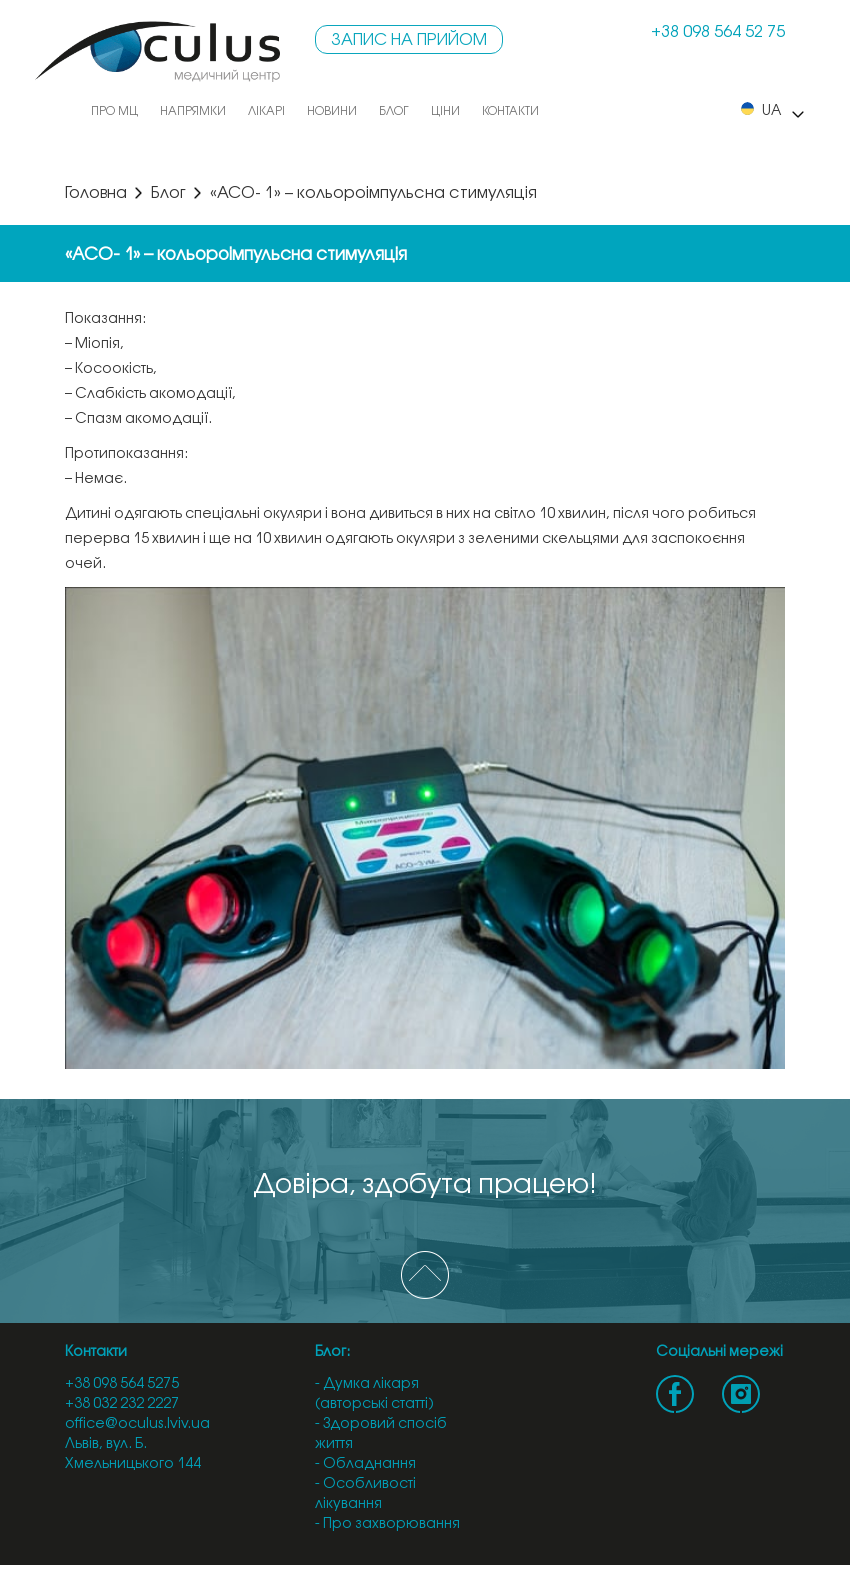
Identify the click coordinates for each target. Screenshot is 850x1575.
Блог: (332, 1352)
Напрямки (193, 111)
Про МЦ (114, 111)
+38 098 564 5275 (122, 1384)
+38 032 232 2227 (122, 1404)
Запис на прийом (409, 40)
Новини (332, 111)
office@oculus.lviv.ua (137, 1424)
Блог (394, 111)
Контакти (510, 111)
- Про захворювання (387, 1524)
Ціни (445, 111)
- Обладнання (365, 1464)
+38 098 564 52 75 (718, 32)
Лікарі (266, 111)
